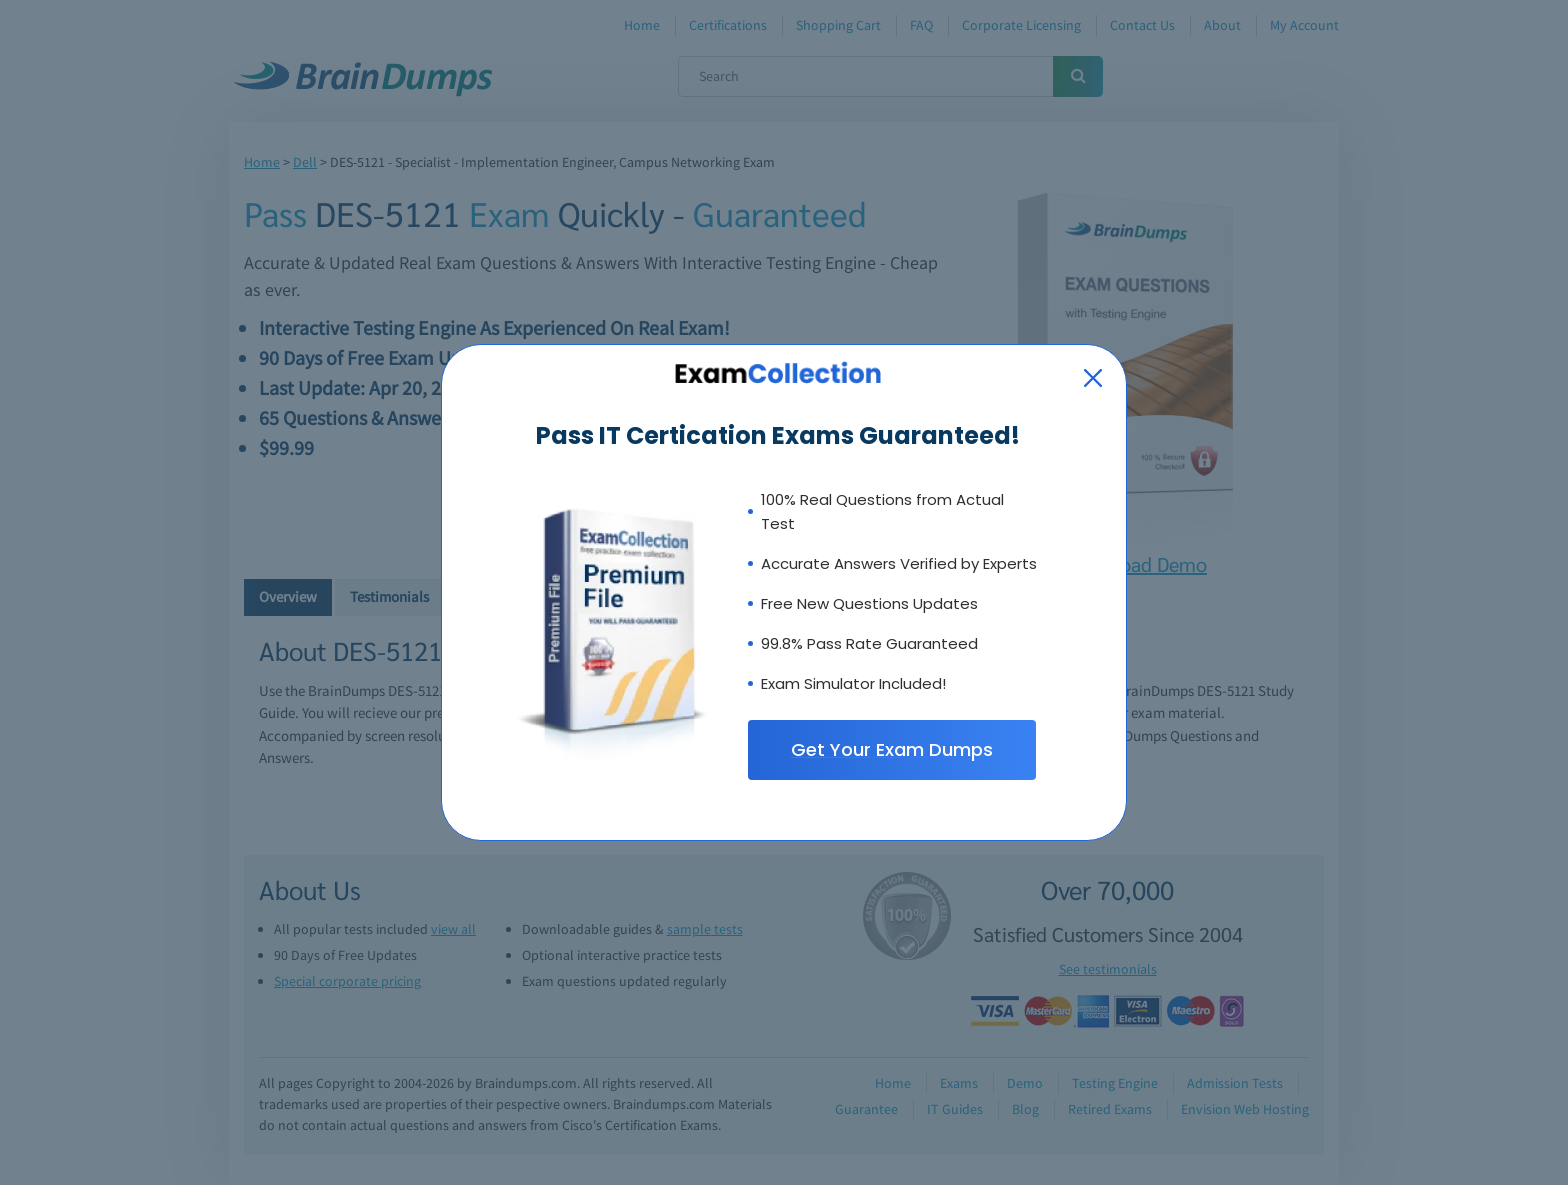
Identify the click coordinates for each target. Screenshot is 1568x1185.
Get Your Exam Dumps (892, 749)
